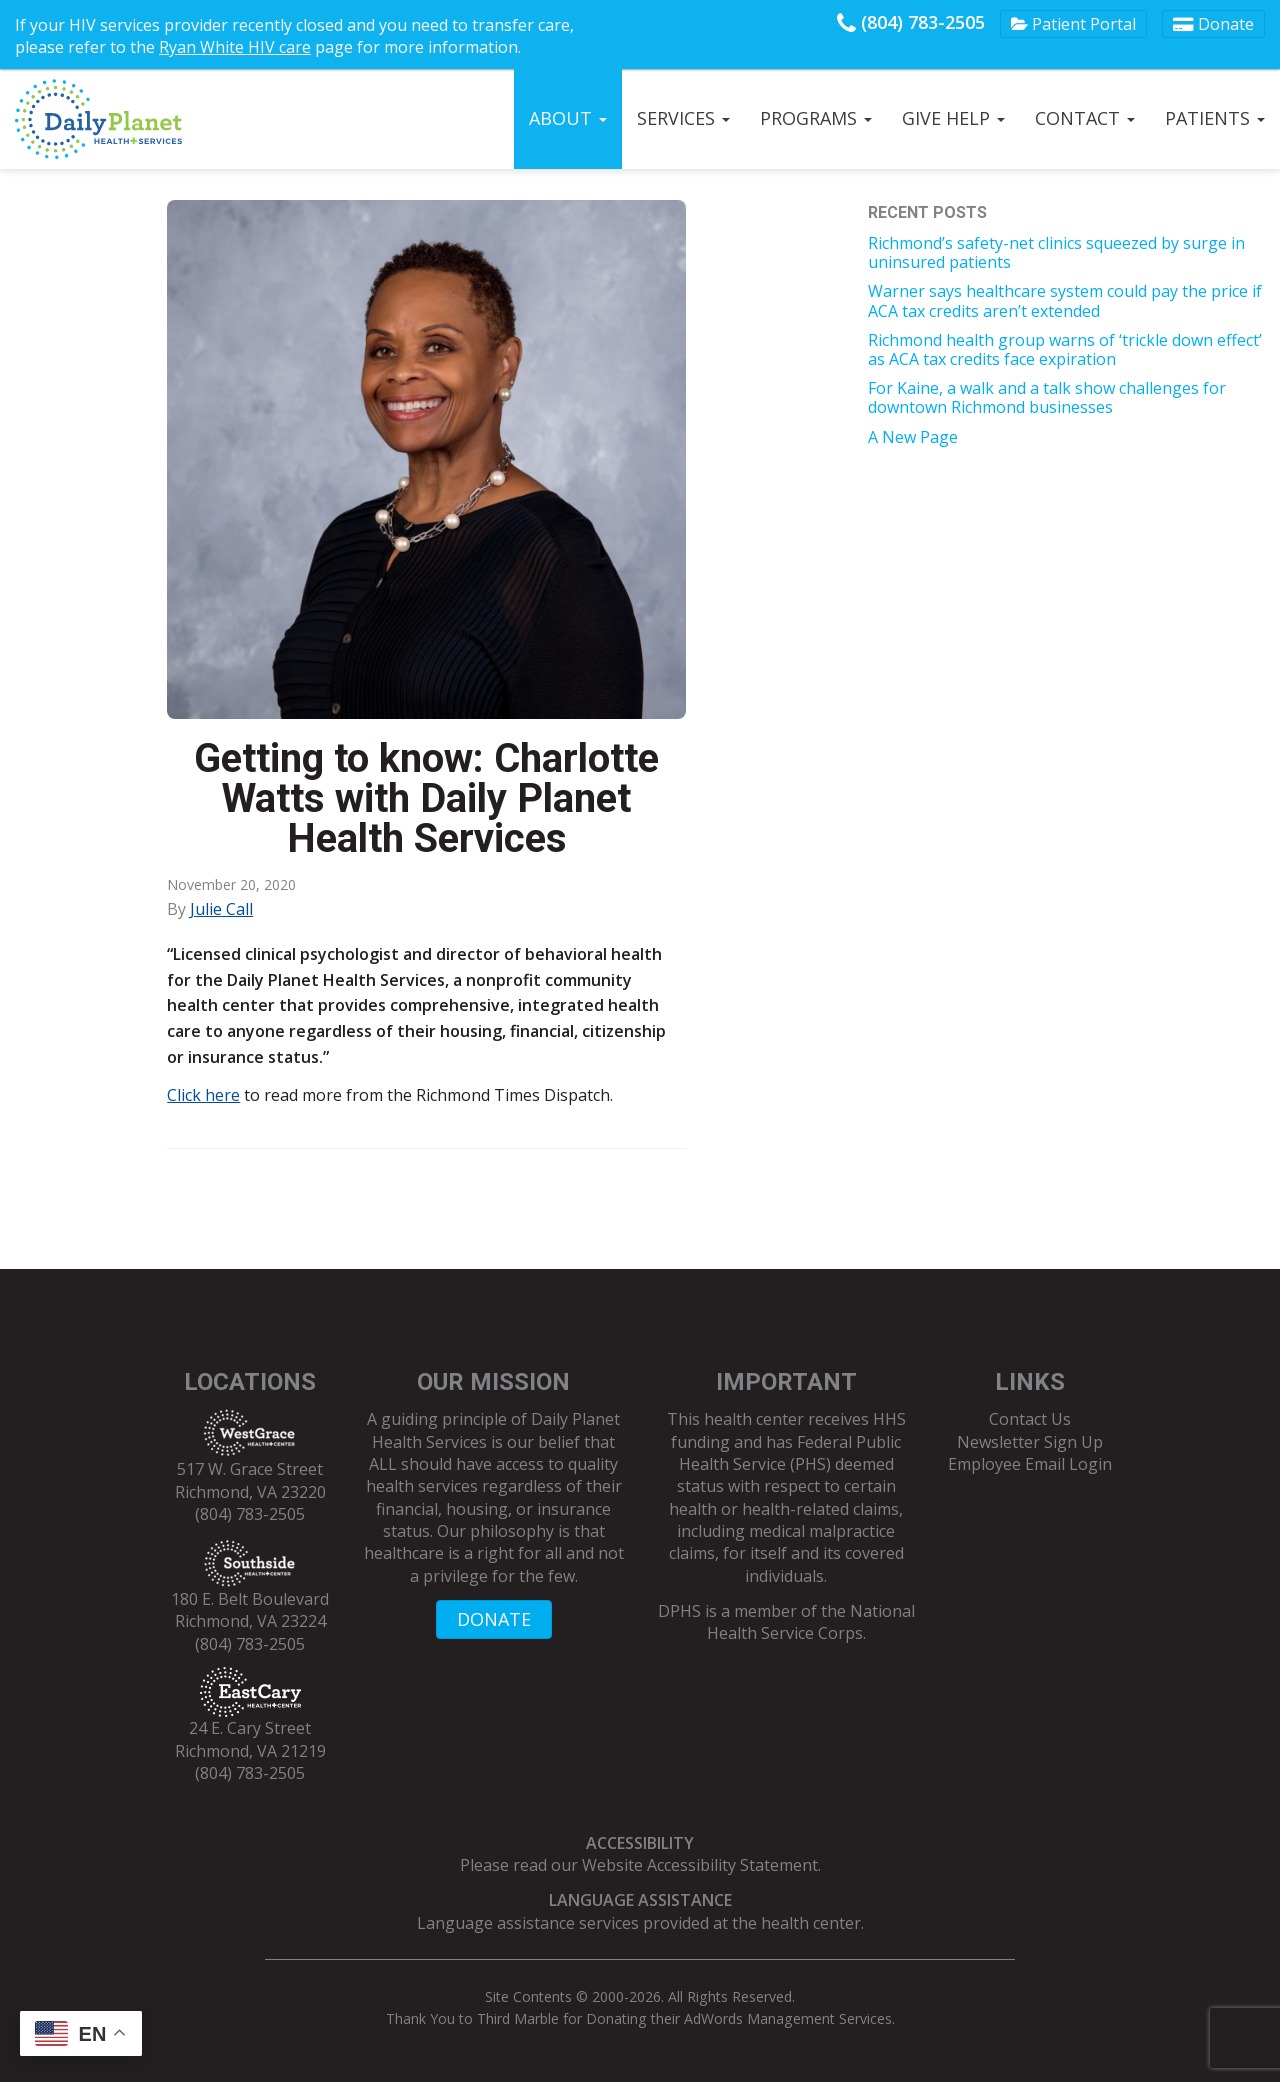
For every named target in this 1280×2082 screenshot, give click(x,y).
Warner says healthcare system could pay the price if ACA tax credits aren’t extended (1065, 300)
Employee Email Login (1030, 1464)
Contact (1085, 118)
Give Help (953, 118)
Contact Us (1030, 1419)
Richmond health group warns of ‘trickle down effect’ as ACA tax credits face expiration (1065, 349)
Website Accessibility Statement (700, 1865)
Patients (1215, 118)
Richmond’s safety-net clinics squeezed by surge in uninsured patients (1056, 252)
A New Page (913, 437)
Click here (203, 1095)
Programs (816, 118)
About (568, 118)
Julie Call (221, 909)
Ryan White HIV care (235, 47)
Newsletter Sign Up (1030, 1442)
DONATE (494, 1619)
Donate (1213, 24)
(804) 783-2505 (911, 22)
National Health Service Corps (811, 1622)
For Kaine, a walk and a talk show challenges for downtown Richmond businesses (1047, 397)
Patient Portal (1073, 24)
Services (683, 118)
